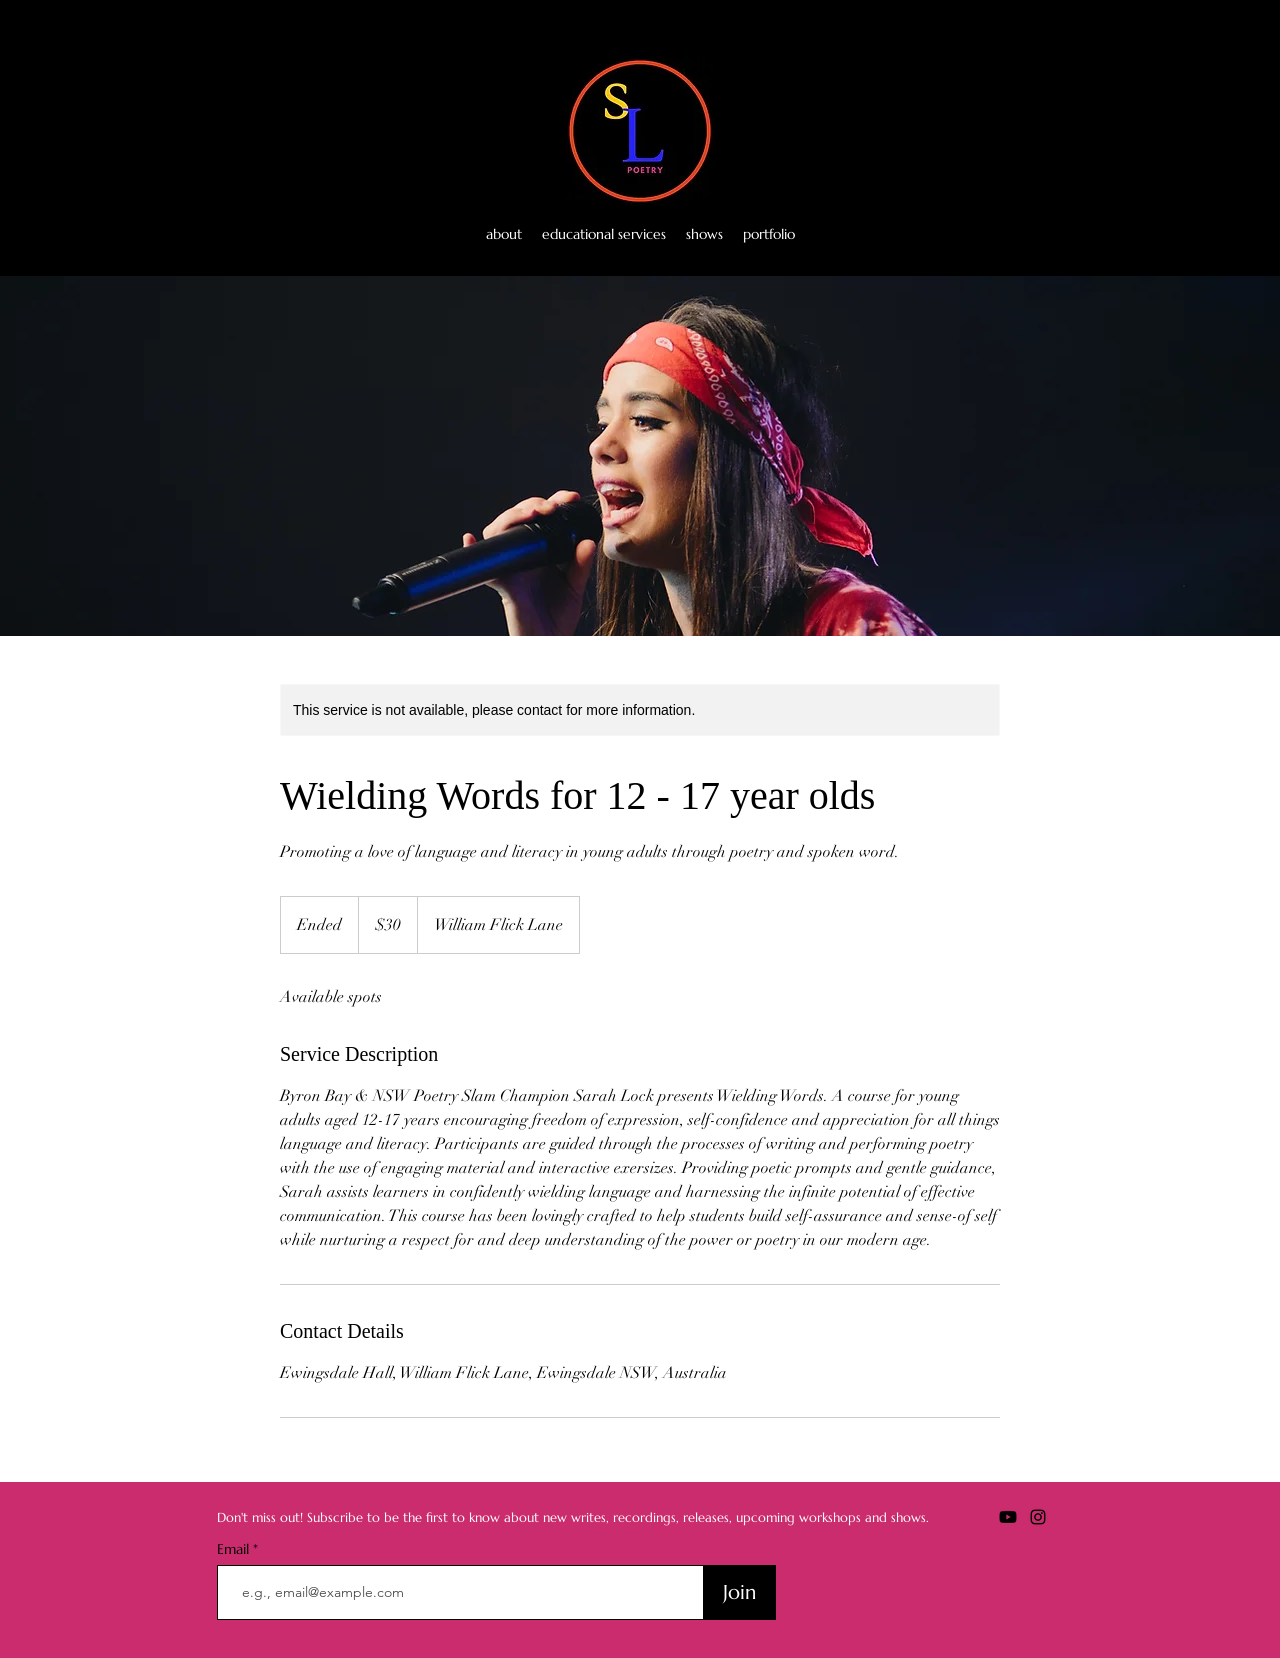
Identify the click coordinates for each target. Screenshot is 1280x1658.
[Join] (739, 1592)
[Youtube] (1032, 234)
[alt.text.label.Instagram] (1062, 234)
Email (235, 1549)
